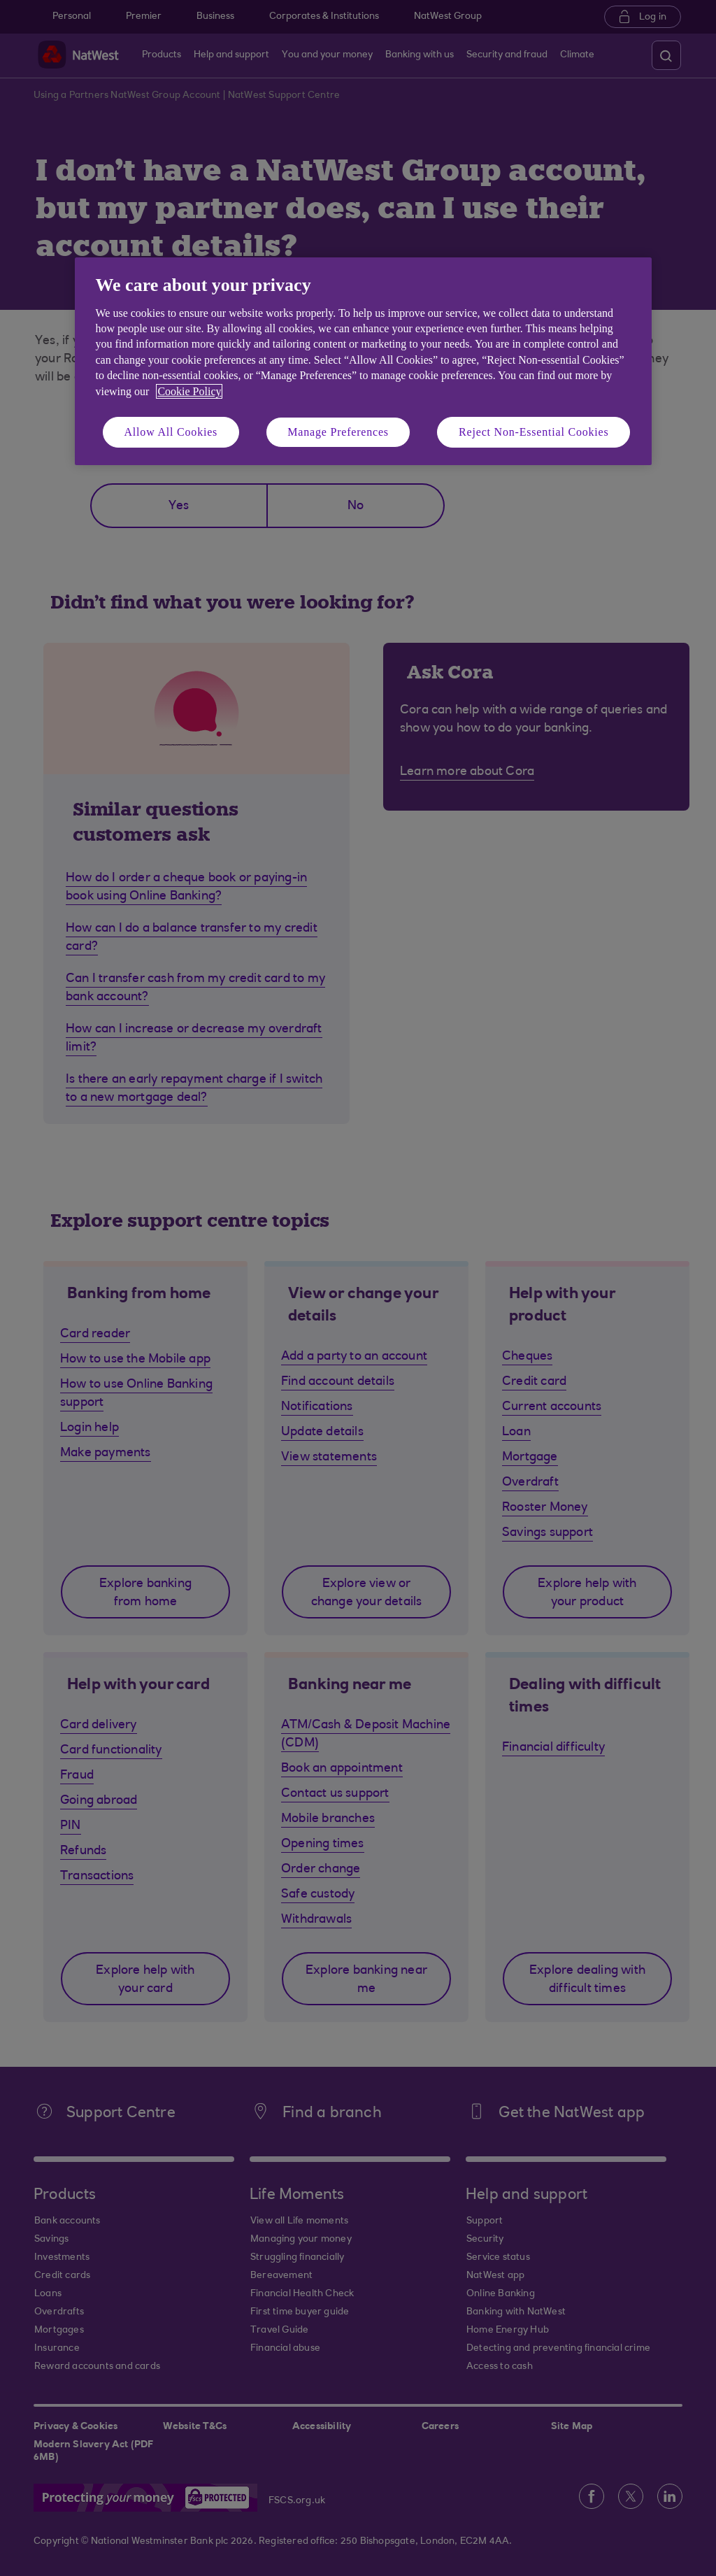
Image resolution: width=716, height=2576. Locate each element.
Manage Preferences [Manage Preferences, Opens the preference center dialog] (338, 432)
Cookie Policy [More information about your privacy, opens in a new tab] (189, 391)
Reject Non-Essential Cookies (533, 432)
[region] (363, 361)
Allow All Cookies (171, 432)
